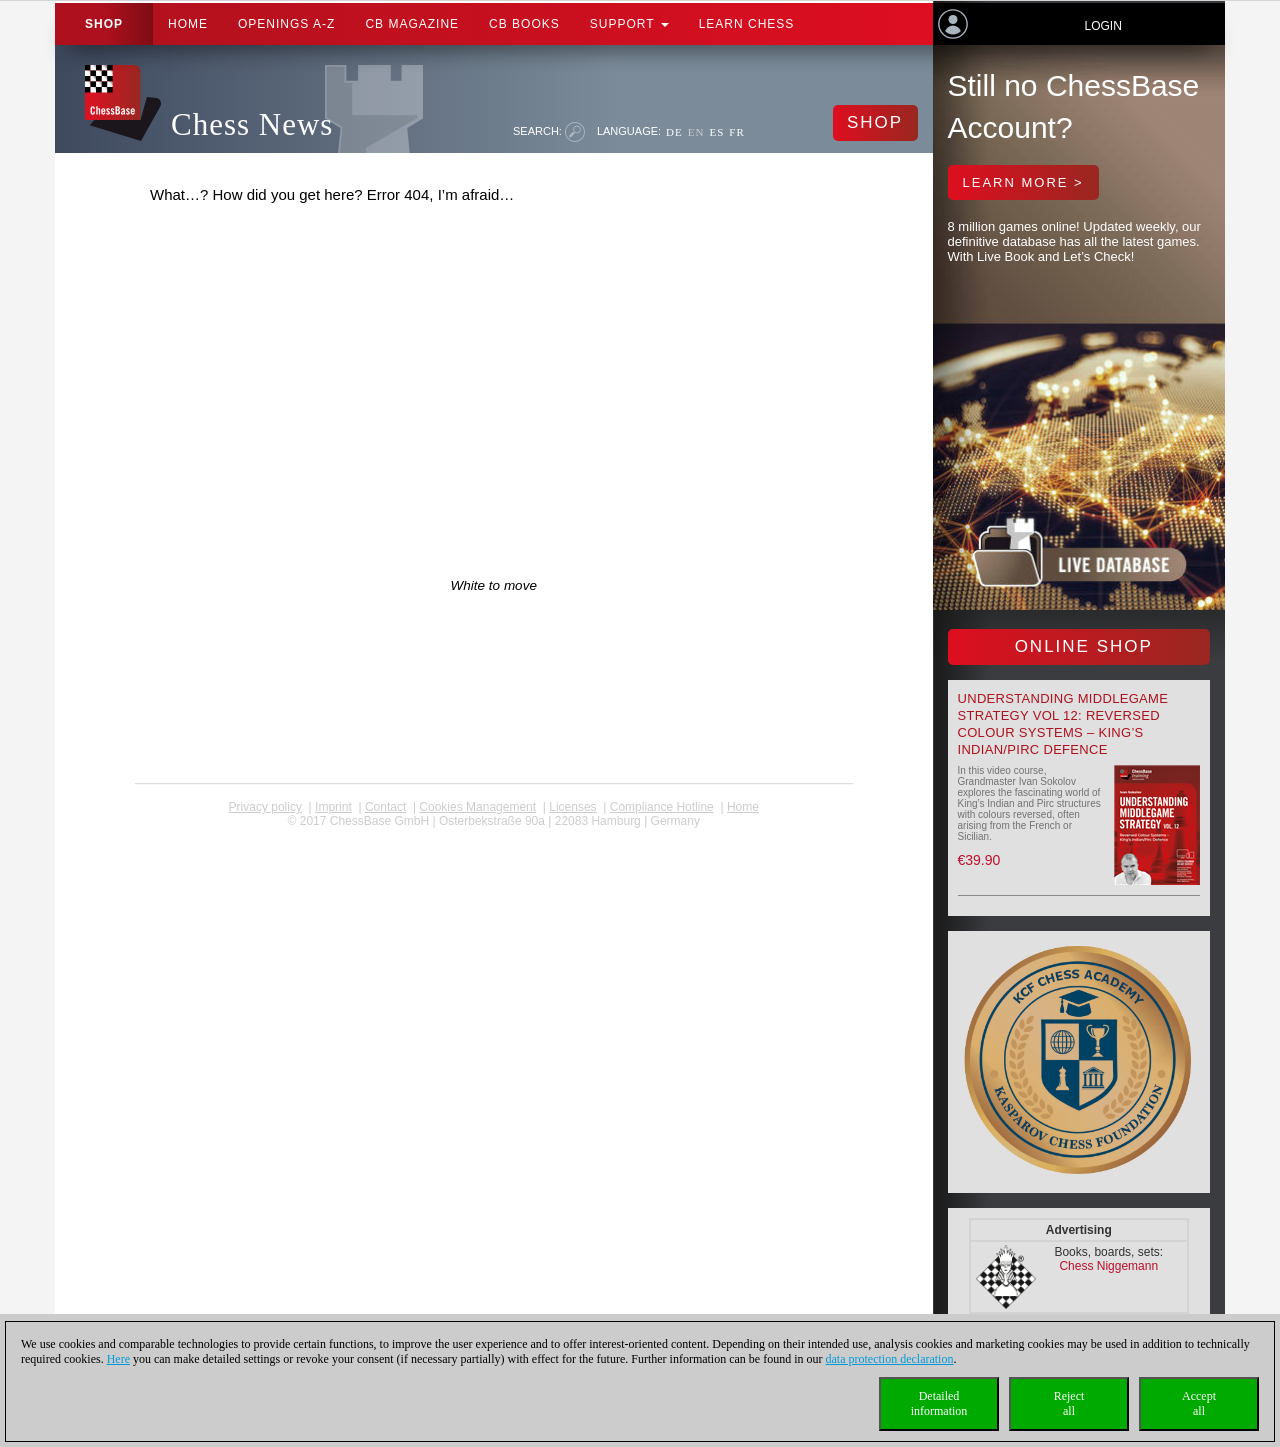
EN (696, 132)
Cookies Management (477, 807)
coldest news (493, 835)
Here (118, 1359)
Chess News (252, 124)
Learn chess (747, 24)
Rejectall (1069, 1403)
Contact (385, 807)
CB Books (524, 24)
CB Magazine (412, 24)
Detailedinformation (939, 1403)
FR (736, 132)
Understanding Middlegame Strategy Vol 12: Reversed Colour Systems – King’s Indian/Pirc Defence (1063, 724)
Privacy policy (265, 807)
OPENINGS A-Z (286, 24)
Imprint (333, 807)
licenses (572, 807)
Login (1102, 26)
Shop (104, 24)
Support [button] (629, 24)
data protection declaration (890, 1359)
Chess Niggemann (1108, 1266)
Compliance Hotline (662, 807)
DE (674, 132)
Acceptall (1199, 1403)
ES (716, 132)
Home (188, 24)
